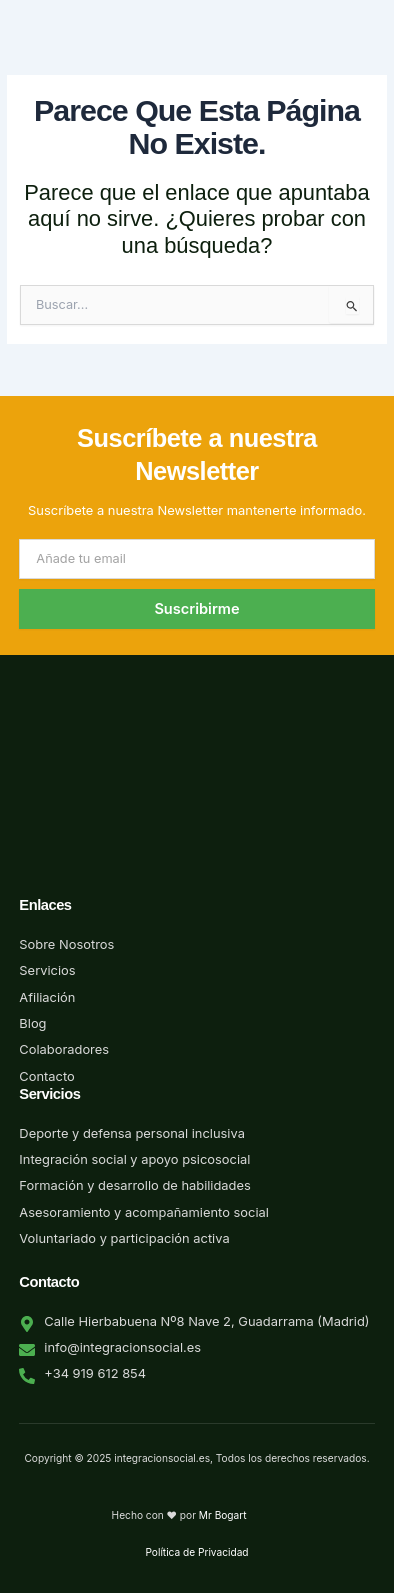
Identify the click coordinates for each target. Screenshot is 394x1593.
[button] (376, 63)
